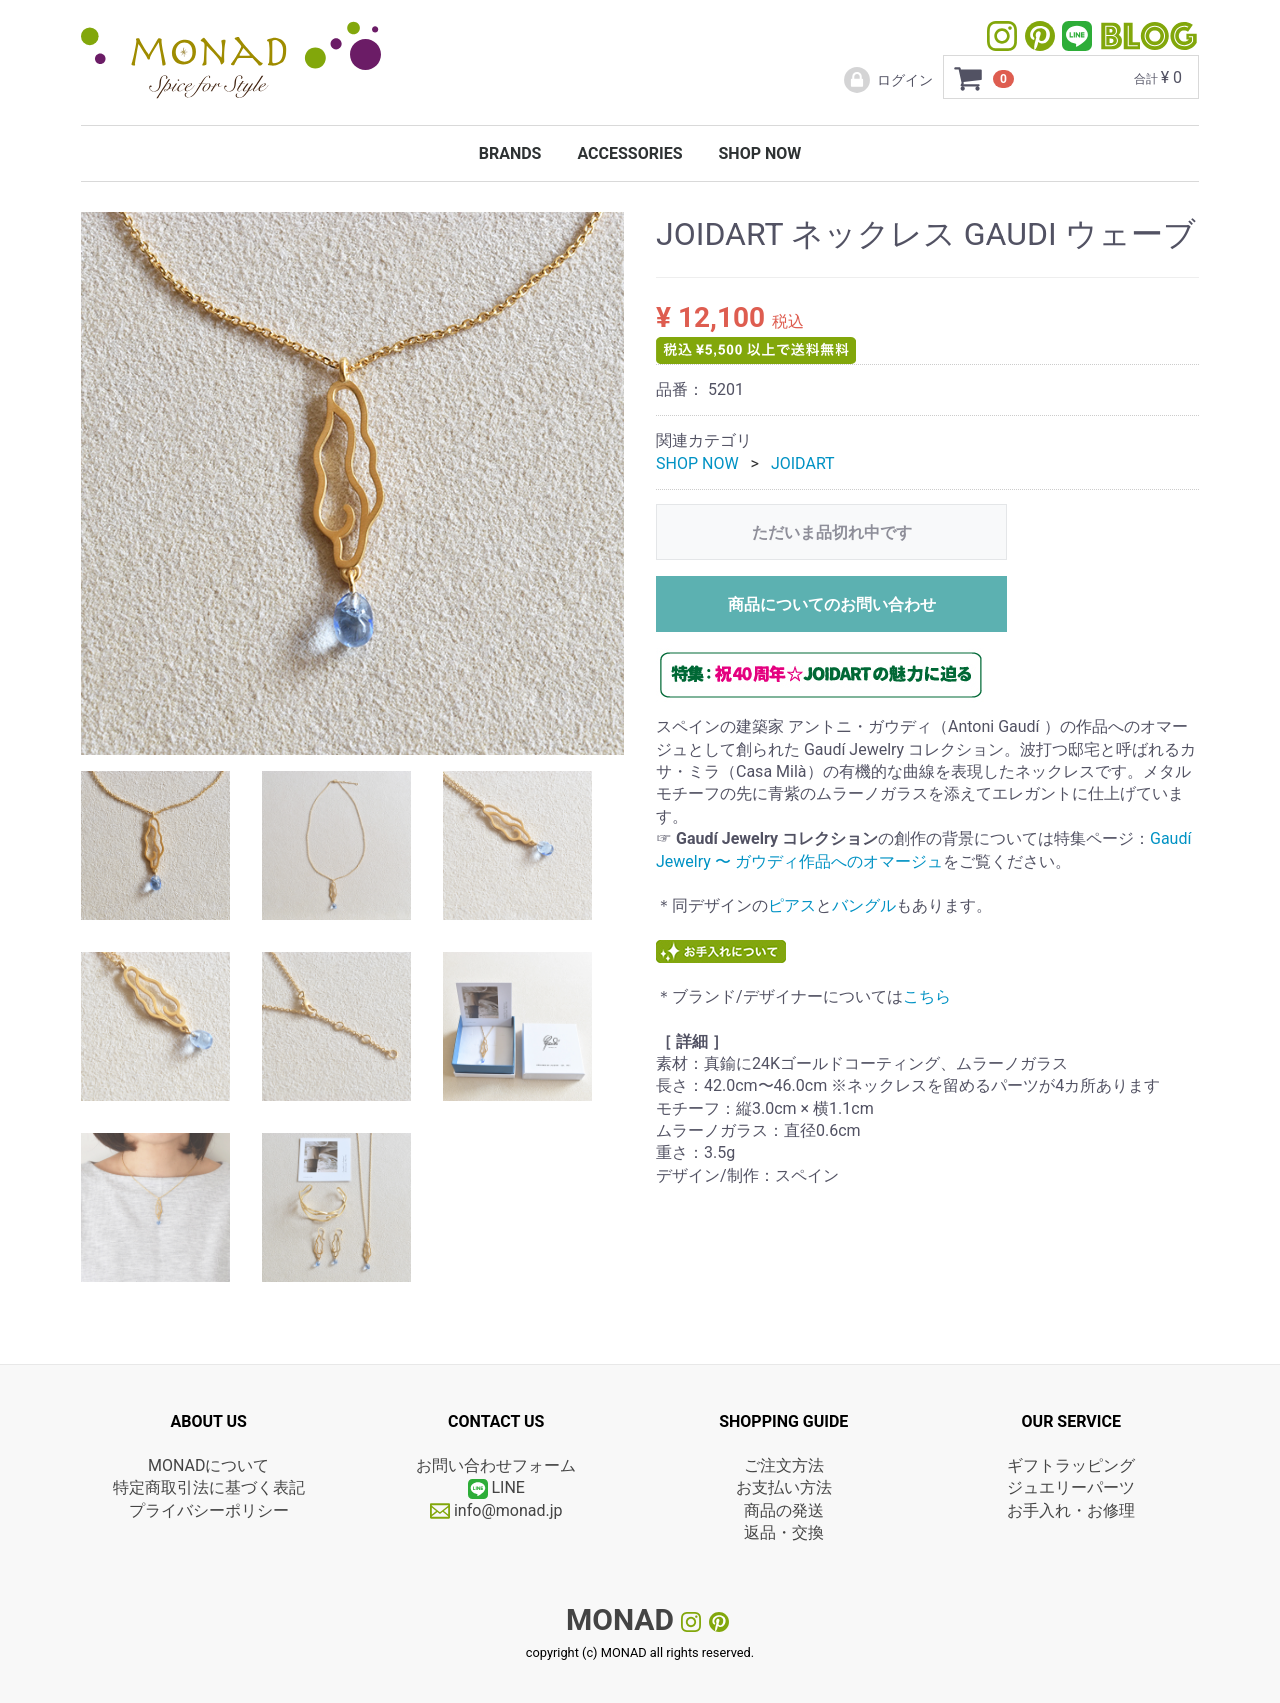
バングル (864, 905)
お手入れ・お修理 (1071, 1510)
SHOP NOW (759, 153)
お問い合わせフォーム (496, 1465)
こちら (927, 996)
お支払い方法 (784, 1487)
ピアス (792, 905)
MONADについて (208, 1465)
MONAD (620, 1619)
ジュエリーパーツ (1071, 1487)
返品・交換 (784, 1532)
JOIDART (803, 463)
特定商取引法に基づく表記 (209, 1487)
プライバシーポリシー (209, 1510)
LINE (507, 1487)
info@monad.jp (496, 1510)
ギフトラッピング (1071, 1465)
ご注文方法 (784, 1465)
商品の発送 (784, 1510)
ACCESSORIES (629, 153)
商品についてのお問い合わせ (832, 604)
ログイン (887, 80)
